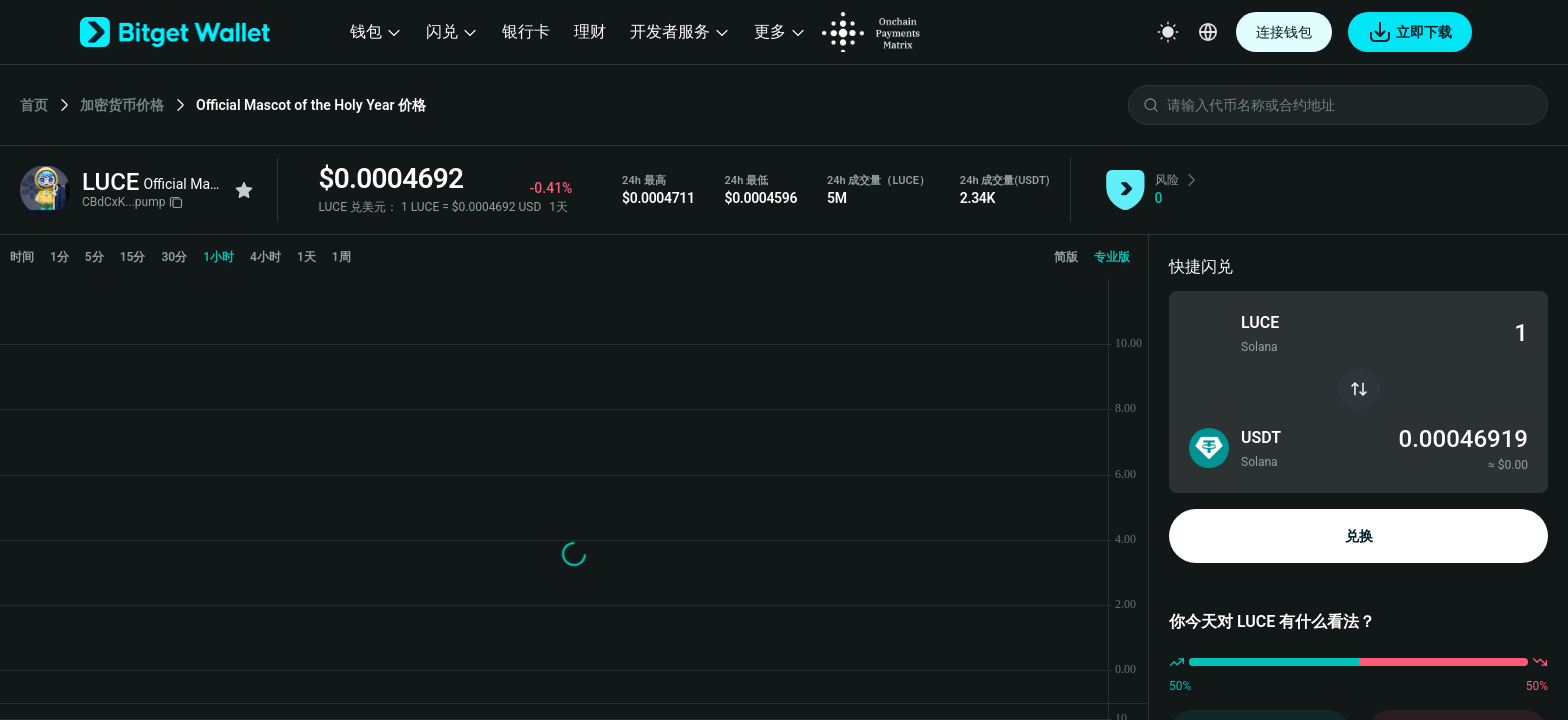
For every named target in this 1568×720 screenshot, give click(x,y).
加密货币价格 (122, 105)
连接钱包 (1284, 32)
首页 (34, 105)
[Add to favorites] (244, 190)
